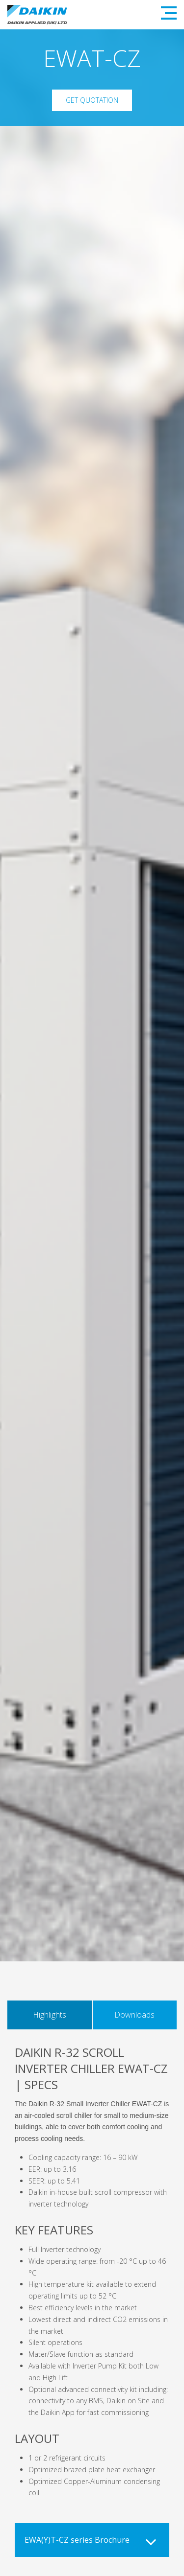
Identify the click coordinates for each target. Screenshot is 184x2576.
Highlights (49, 2014)
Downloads (134, 2014)
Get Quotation (92, 100)
